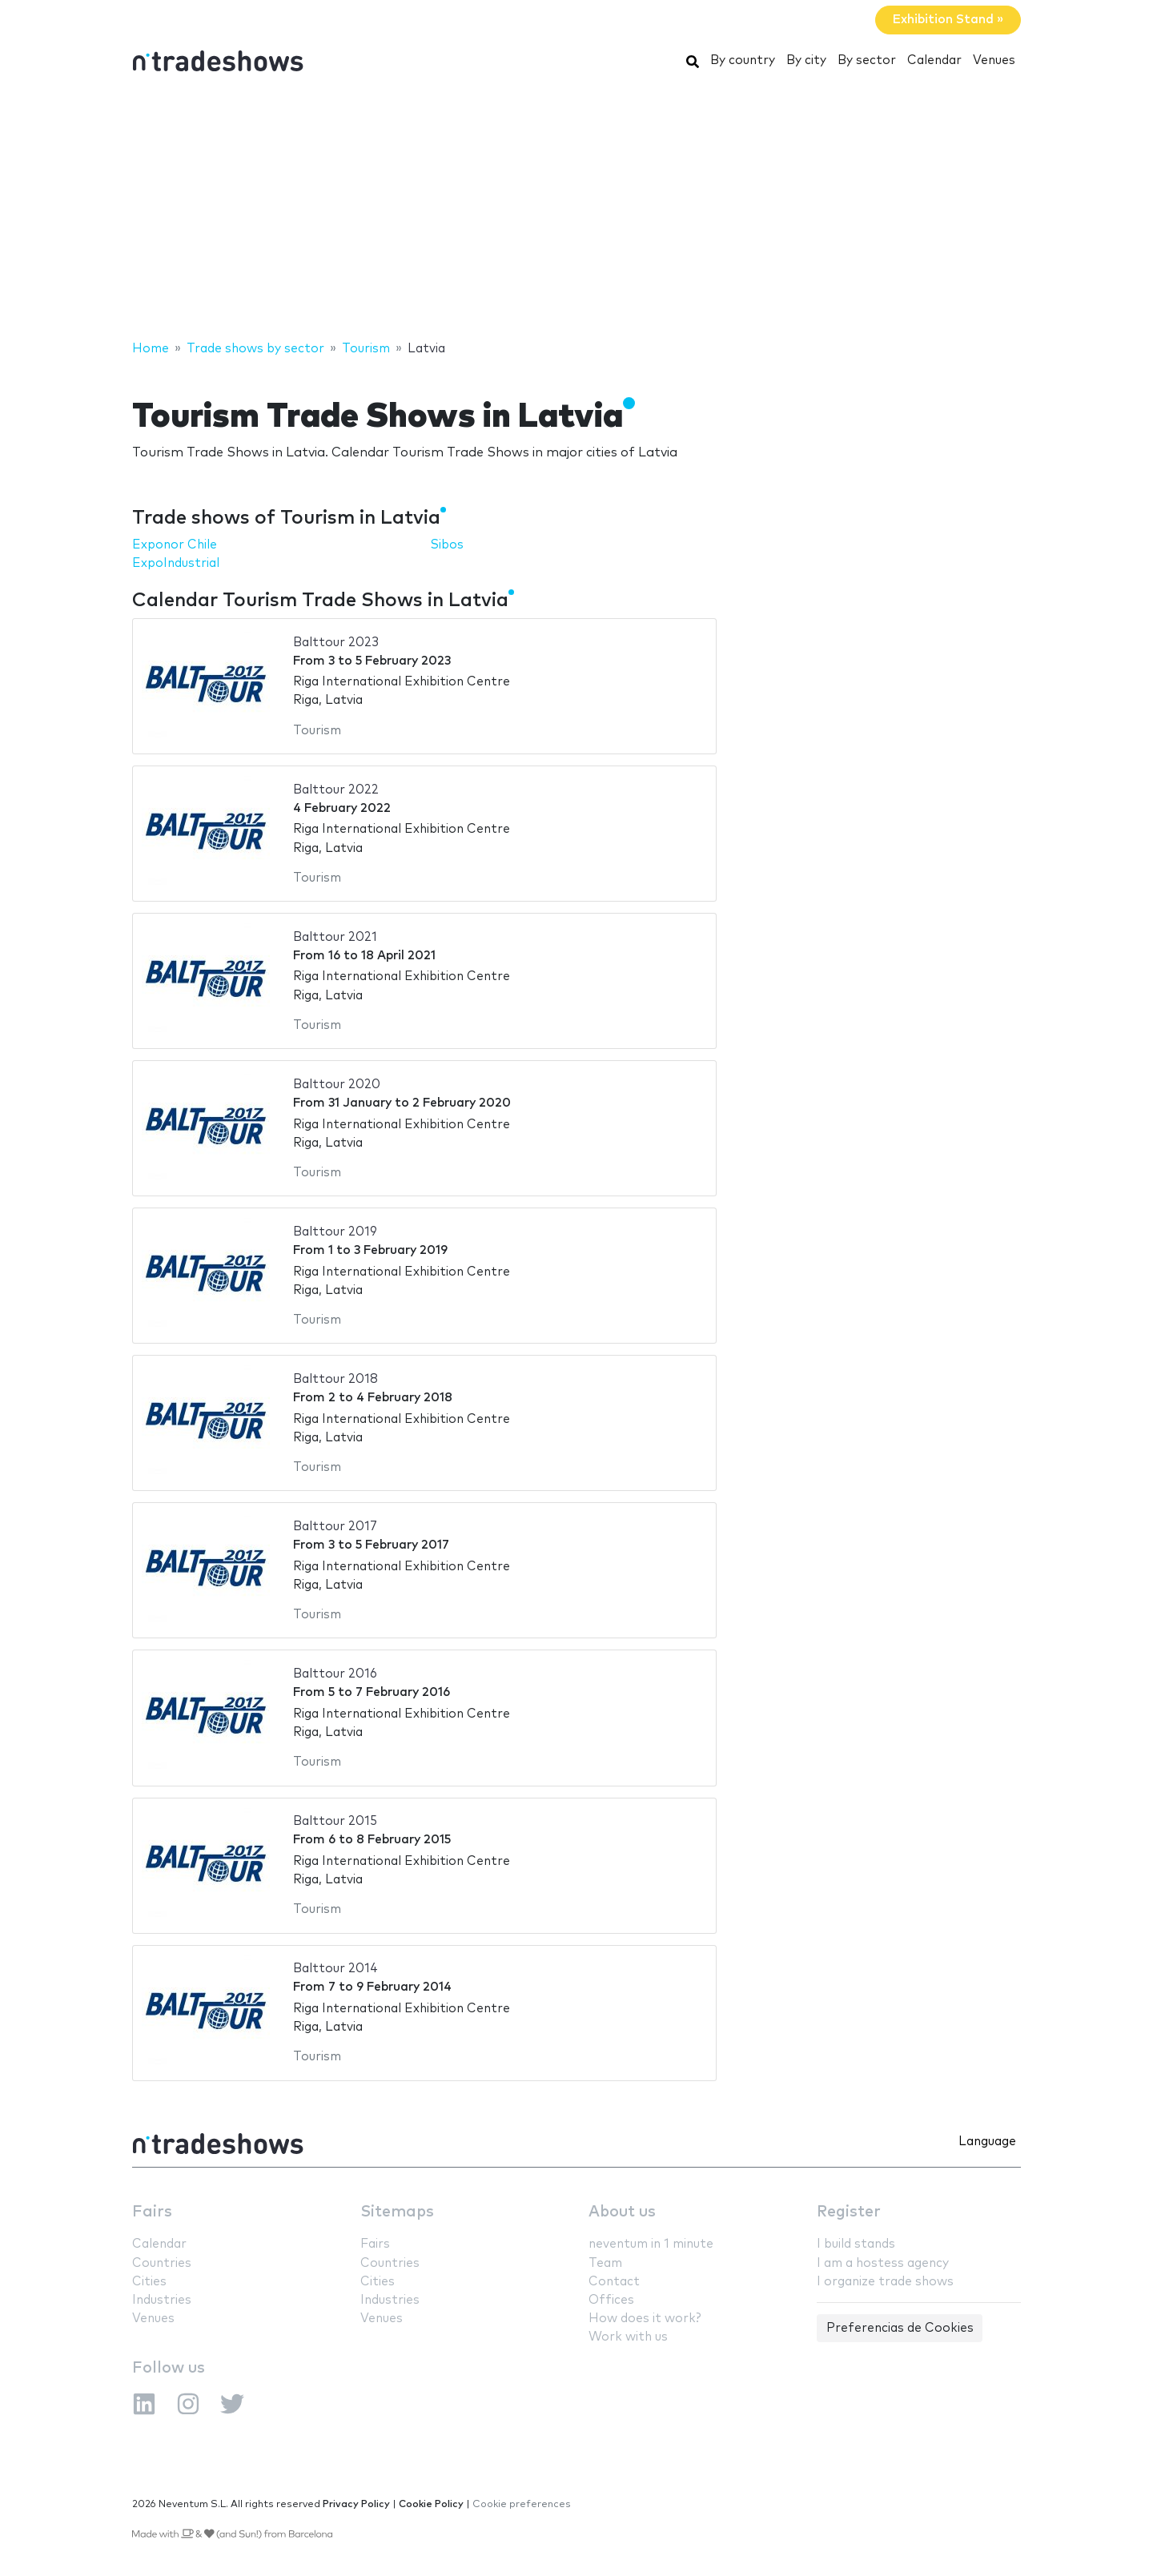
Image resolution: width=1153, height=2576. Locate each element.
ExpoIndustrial (175, 563)
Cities (149, 2282)
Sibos (447, 545)
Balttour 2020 (336, 1085)
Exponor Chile (174, 545)
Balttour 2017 (335, 1527)
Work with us (628, 2337)
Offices (611, 2300)
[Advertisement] (576, 210)
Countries (161, 2263)
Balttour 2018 (335, 1379)
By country (742, 60)
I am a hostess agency (883, 2263)
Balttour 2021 (335, 937)
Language (987, 2142)
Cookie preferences (521, 2504)
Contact (614, 2282)
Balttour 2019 (335, 1232)
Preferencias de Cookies (900, 2328)
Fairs (152, 2212)
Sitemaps (397, 2212)
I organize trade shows (885, 2282)
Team (605, 2263)
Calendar (934, 60)
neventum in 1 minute (651, 2244)
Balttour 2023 (336, 643)
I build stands (856, 2244)
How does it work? (645, 2319)
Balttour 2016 (335, 1674)
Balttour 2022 (336, 790)
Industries (161, 2300)
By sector (867, 60)
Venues (994, 60)
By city (806, 60)
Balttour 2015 (335, 1821)
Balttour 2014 (335, 1969)
